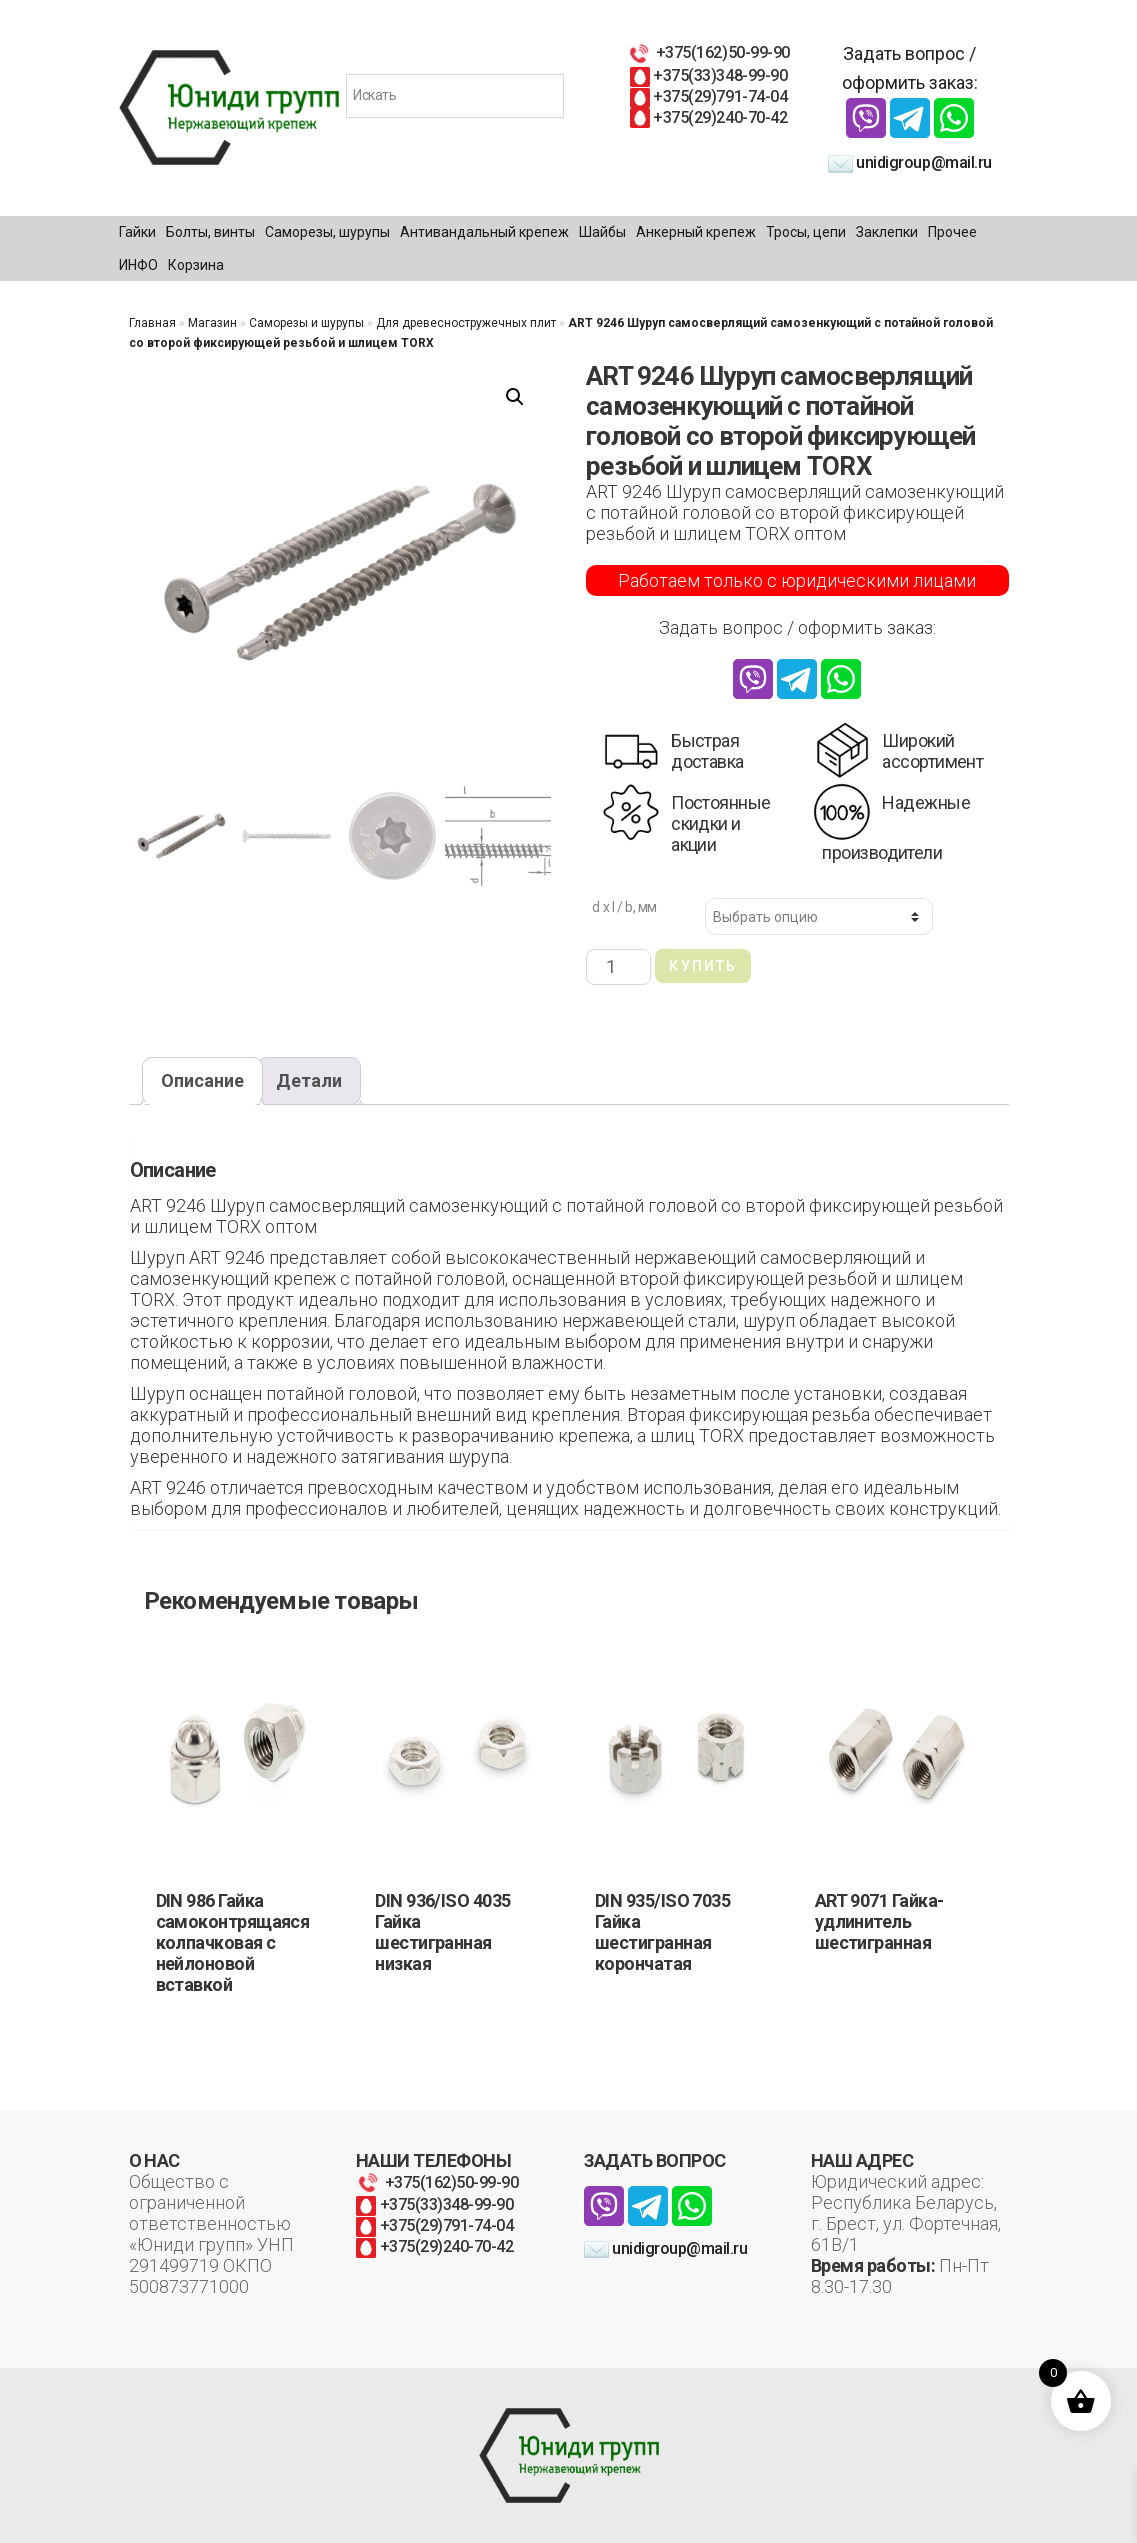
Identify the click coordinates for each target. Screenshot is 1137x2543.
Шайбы (602, 232)
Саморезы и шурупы (306, 323)
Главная (152, 323)
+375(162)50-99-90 (708, 52)
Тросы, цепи (806, 232)
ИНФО (138, 265)
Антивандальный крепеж (484, 232)
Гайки (137, 232)
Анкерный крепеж (696, 232)
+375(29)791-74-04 (708, 96)
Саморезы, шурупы (327, 232)
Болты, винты (210, 232)
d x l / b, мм (624, 907)
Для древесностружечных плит (466, 323)
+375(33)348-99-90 (708, 75)
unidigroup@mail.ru (910, 162)
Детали (309, 1080)
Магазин (212, 323)
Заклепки (887, 232)
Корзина (196, 265)
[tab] (202, 1081)
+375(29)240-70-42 (708, 117)
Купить (703, 966)
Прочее (952, 232)
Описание (202, 1080)
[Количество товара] (618, 966)
